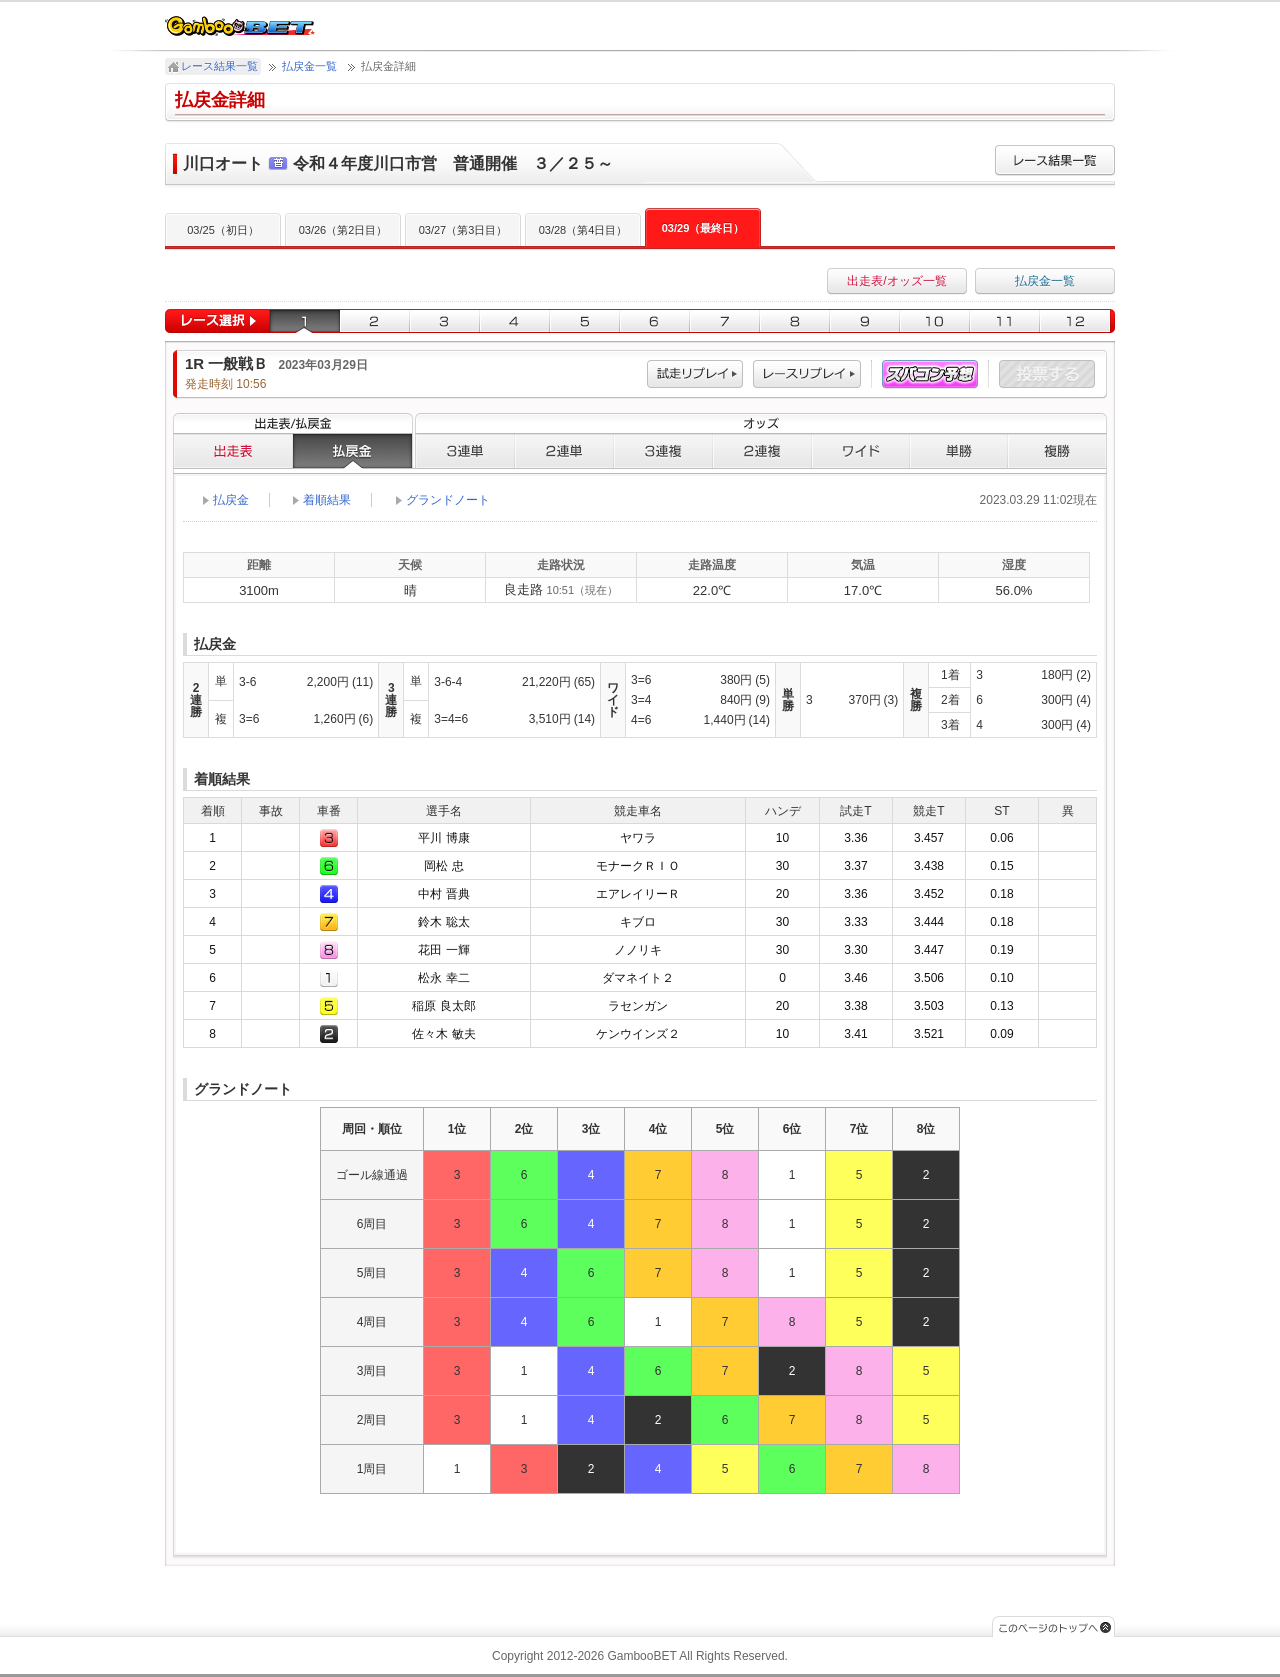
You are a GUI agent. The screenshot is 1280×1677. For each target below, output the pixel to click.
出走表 (233, 451)
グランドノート (448, 500)
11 (1005, 321)
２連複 (762, 451)
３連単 (465, 451)
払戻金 (353, 451)
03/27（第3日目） (463, 230)
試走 (695, 374)
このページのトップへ (1053, 1626)
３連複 (663, 451)
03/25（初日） (223, 230)
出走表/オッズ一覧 (896, 281)
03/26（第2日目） (343, 230)
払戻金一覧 (309, 66)
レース (807, 374)
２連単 (564, 451)
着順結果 (327, 500)
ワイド (861, 451)
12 (1077, 321)
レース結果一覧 (219, 66)
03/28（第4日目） (583, 230)
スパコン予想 (930, 374)
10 (935, 321)
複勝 (1057, 451)
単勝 (959, 451)
